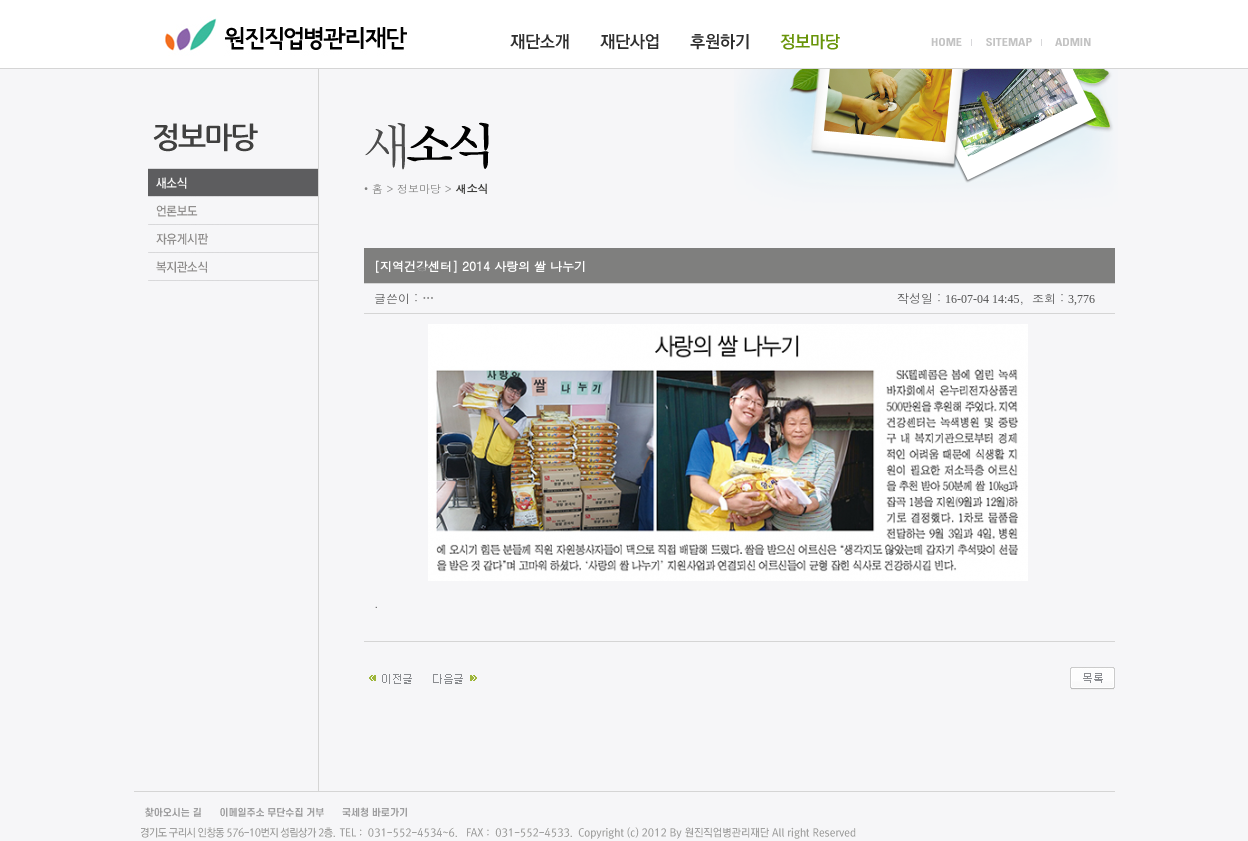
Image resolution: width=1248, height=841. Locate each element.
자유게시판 (233, 239)
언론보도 (233, 211)
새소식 (233, 183)
